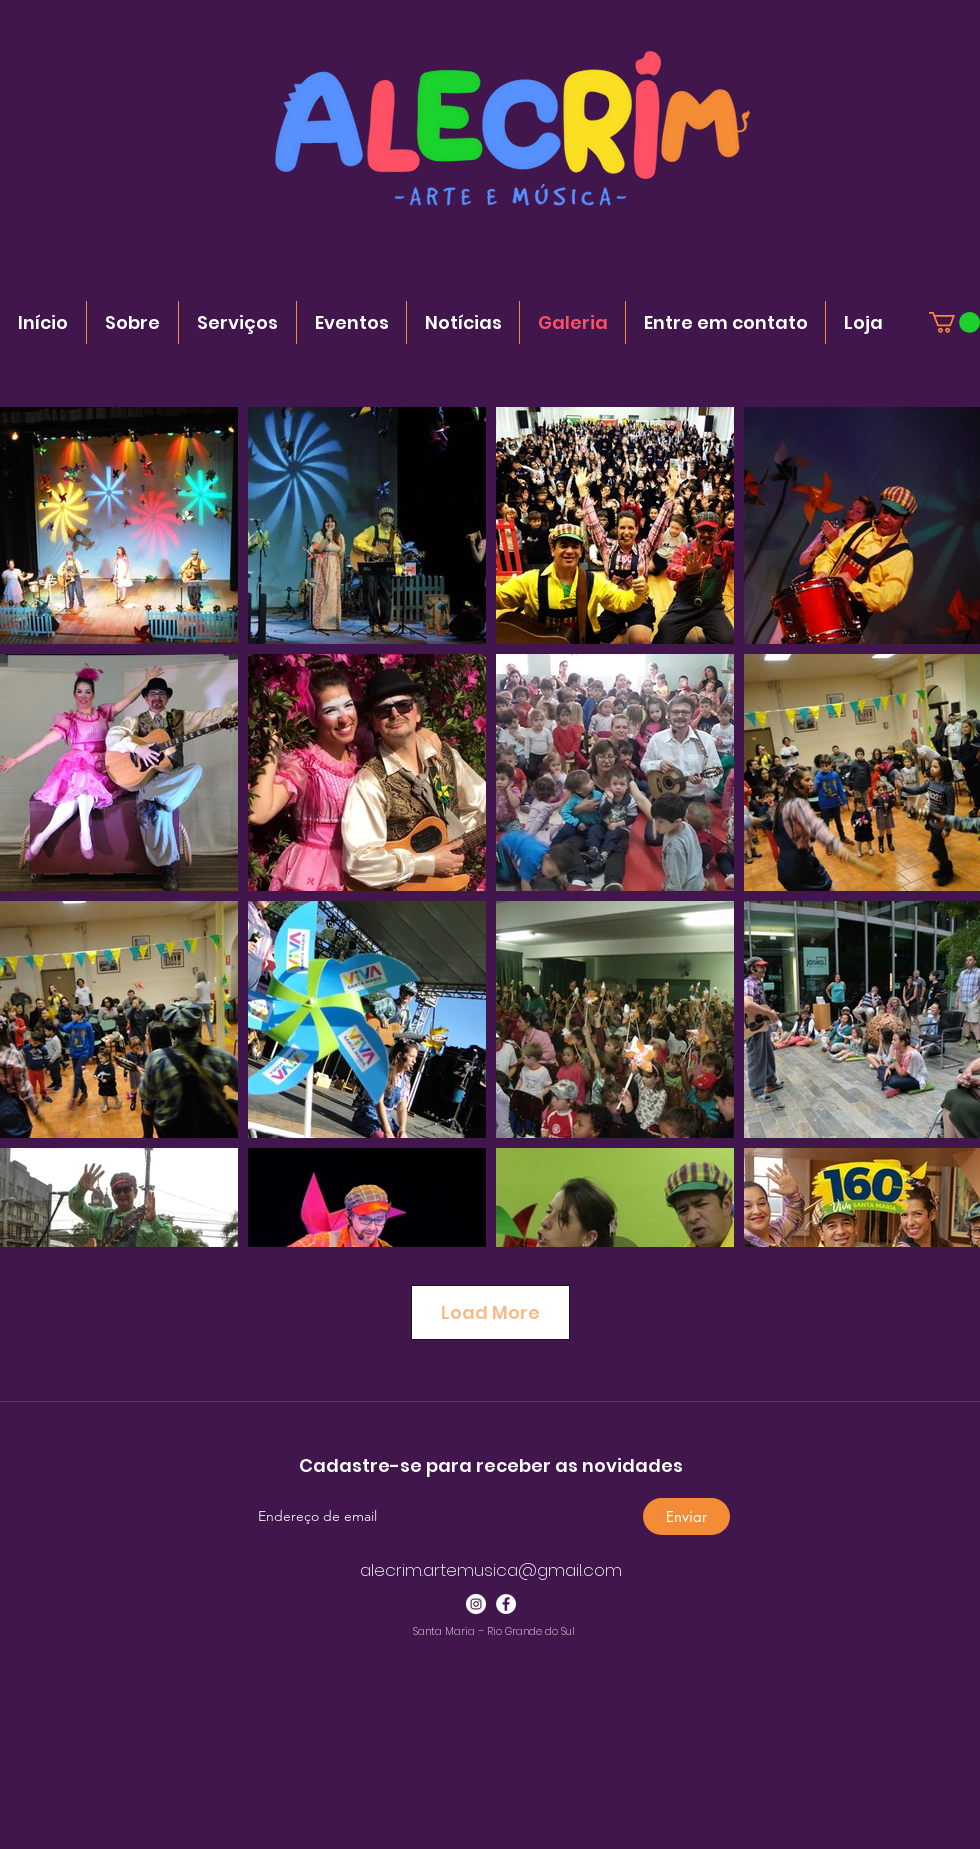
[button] (954, 322)
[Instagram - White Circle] (476, 1604)
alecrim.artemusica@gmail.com (491, 1570)
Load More (490, 1312)
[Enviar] (686, 1516)
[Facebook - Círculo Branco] (506, 1604)
